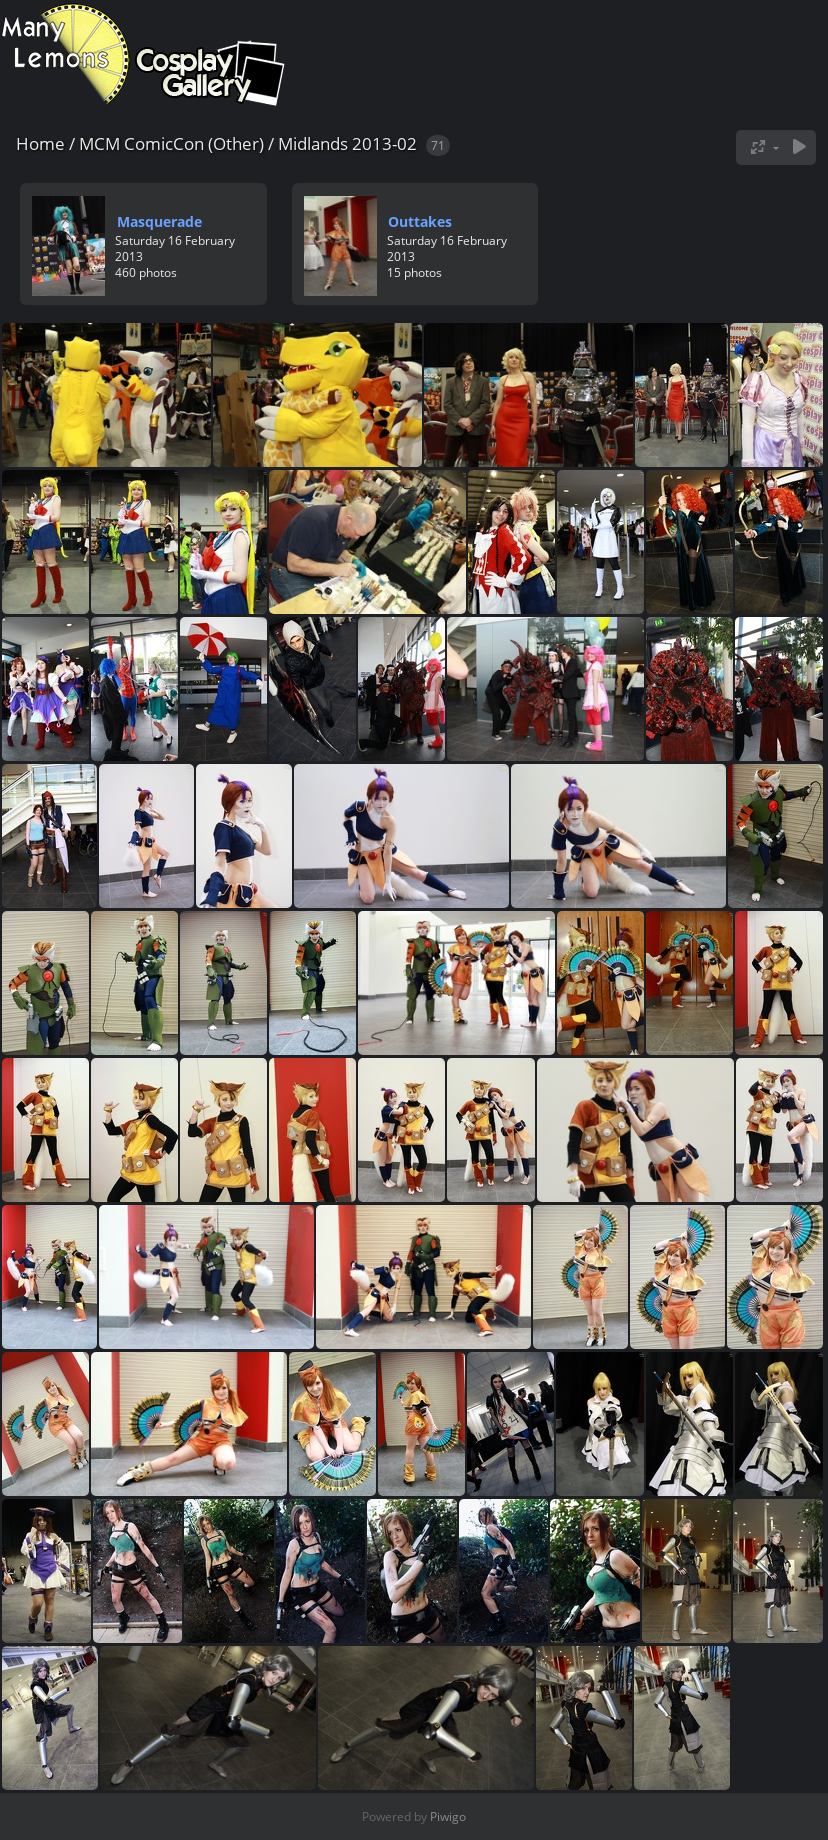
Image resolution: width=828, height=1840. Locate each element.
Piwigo (448, 1816)
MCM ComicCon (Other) (171, 143)
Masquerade (159, 221)
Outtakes (420, 221)
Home (40, 143)
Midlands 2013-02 (347, 143)
